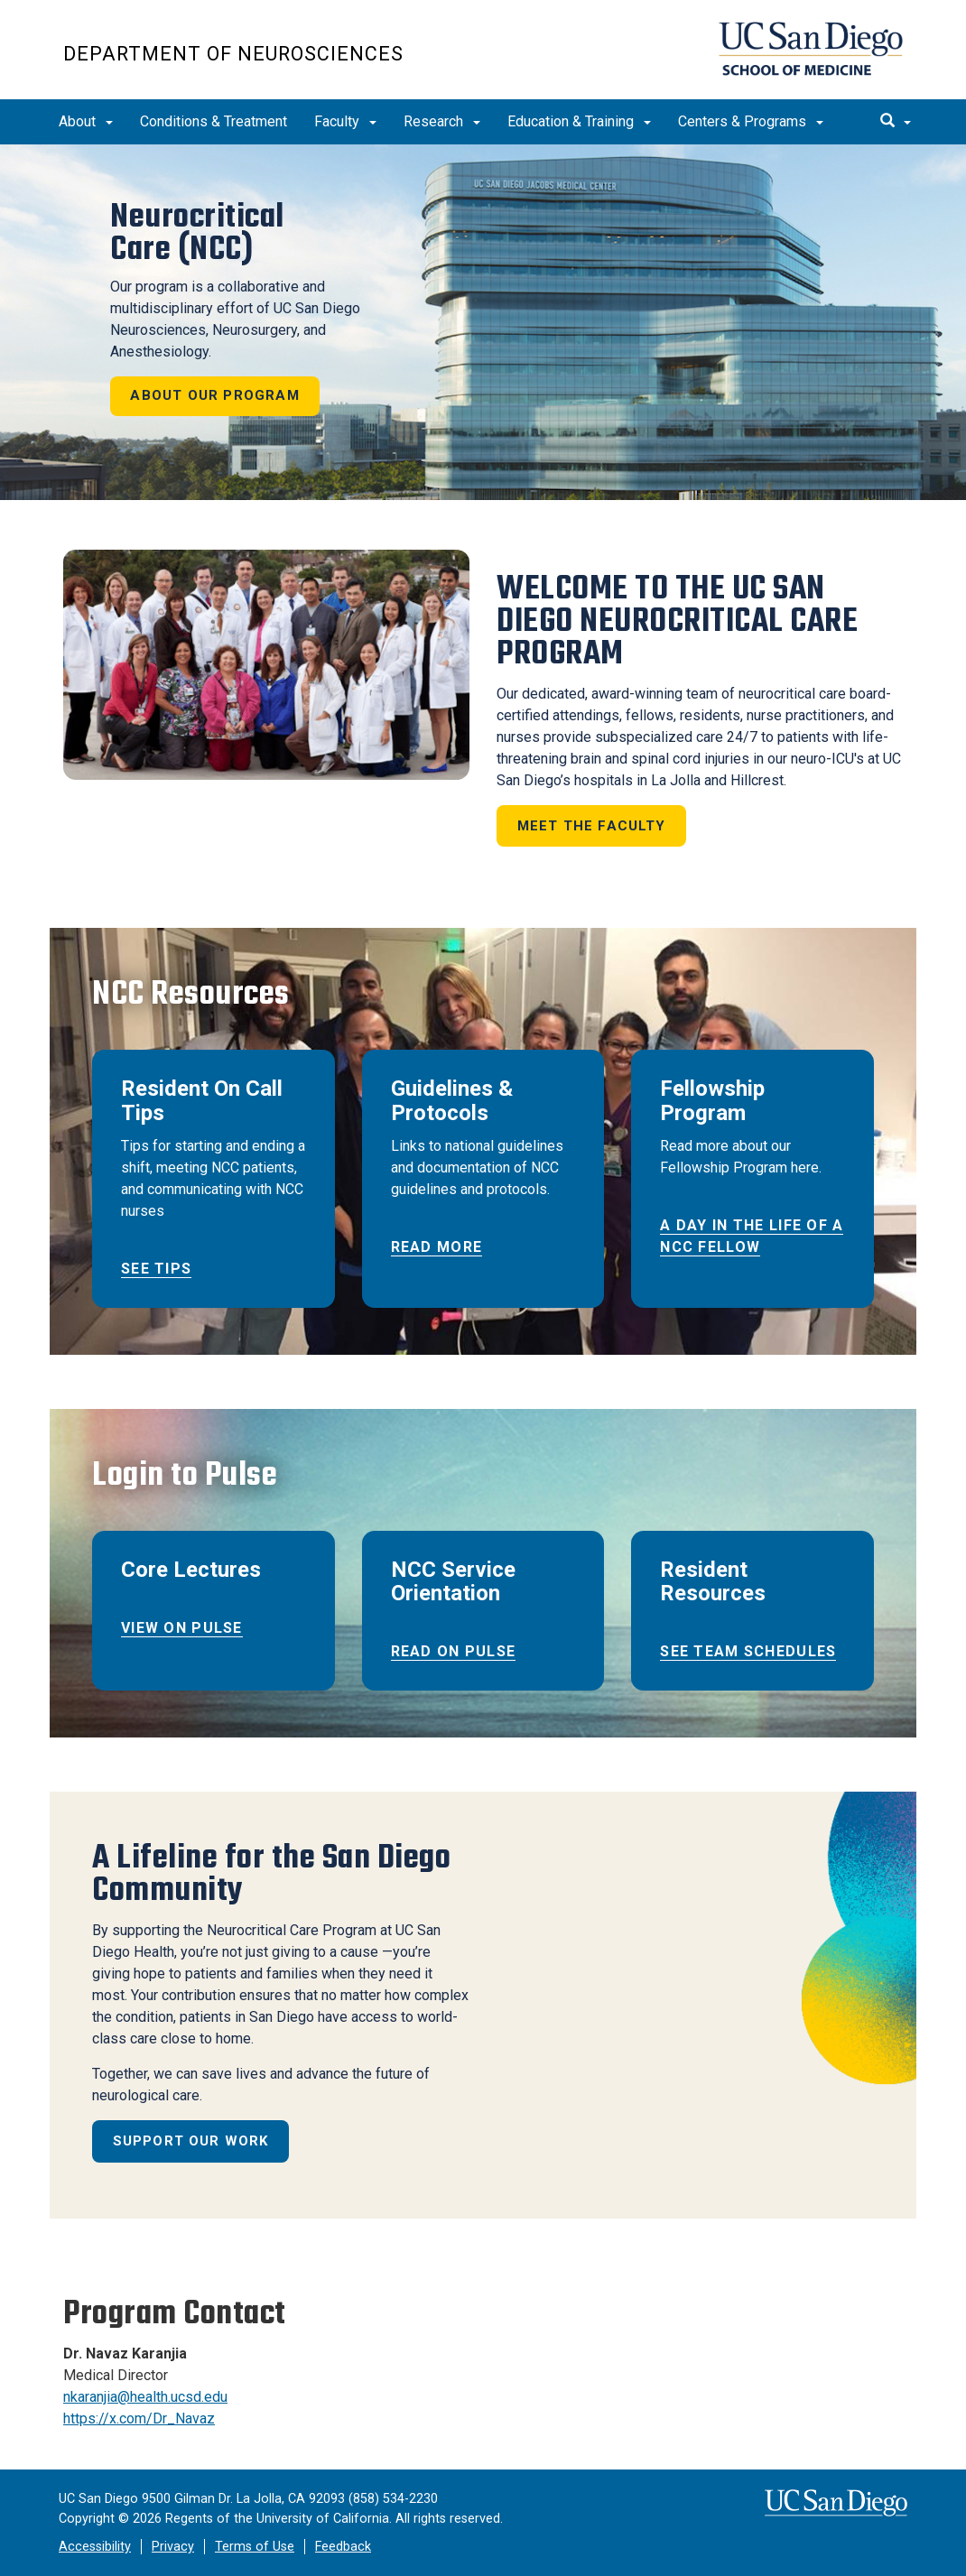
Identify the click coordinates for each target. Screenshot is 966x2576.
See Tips (156, 1268)
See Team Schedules (748, 1651)
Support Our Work (191, 2141)
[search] (895, 121)
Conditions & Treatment (213, 121)
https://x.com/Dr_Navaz (139, 2418)
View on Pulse (182, 1627)
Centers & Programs (750, 121)
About (86, 121)
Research (442, 121)
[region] (483, 322)
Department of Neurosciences (233, 53)
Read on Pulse (453, 1651)
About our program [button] (215, 395)
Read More (437, 1247)
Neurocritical (197, 232)
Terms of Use (254, 2546)
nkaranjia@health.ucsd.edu (145, 2396)
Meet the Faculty (591, 826)
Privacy (173, 2546)
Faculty (345, 121)
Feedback (343, 2546)
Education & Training (579, 121)
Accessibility (95, 2546)
